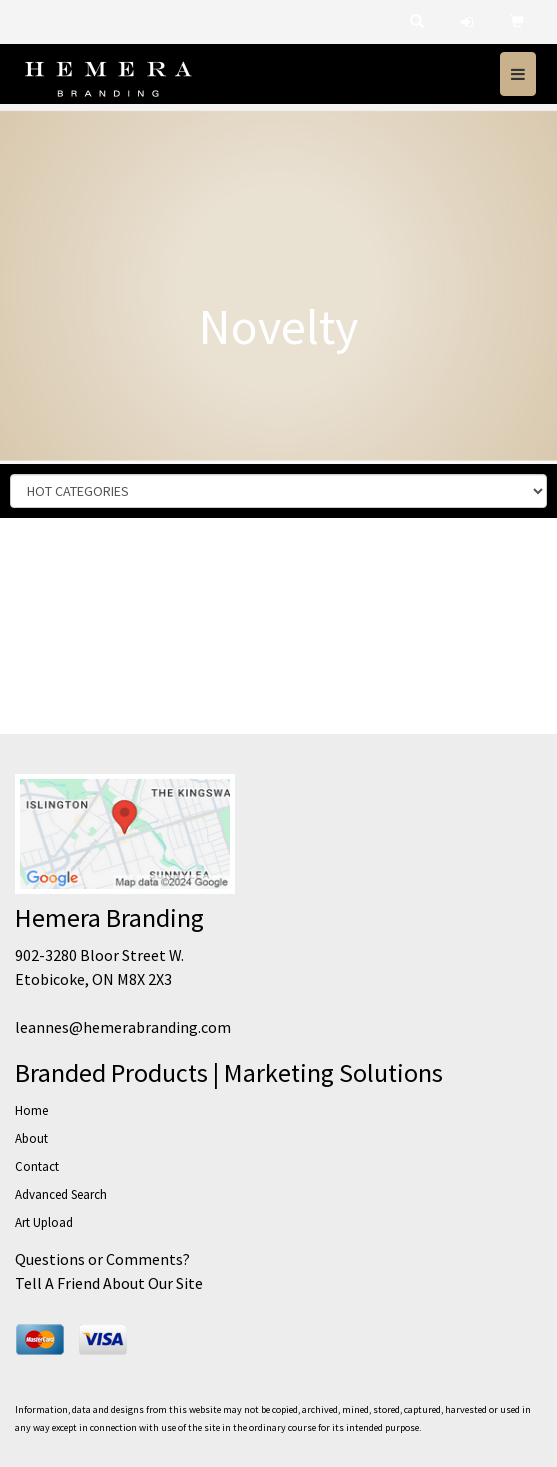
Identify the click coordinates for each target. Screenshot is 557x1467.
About (31, 1138)
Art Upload (44, 1222)
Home (31, 1110)
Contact (37, 1166)
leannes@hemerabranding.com (123, 1027)
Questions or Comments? (102, 1259)
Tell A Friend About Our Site (109, 1283)
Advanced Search (61, 1194)
